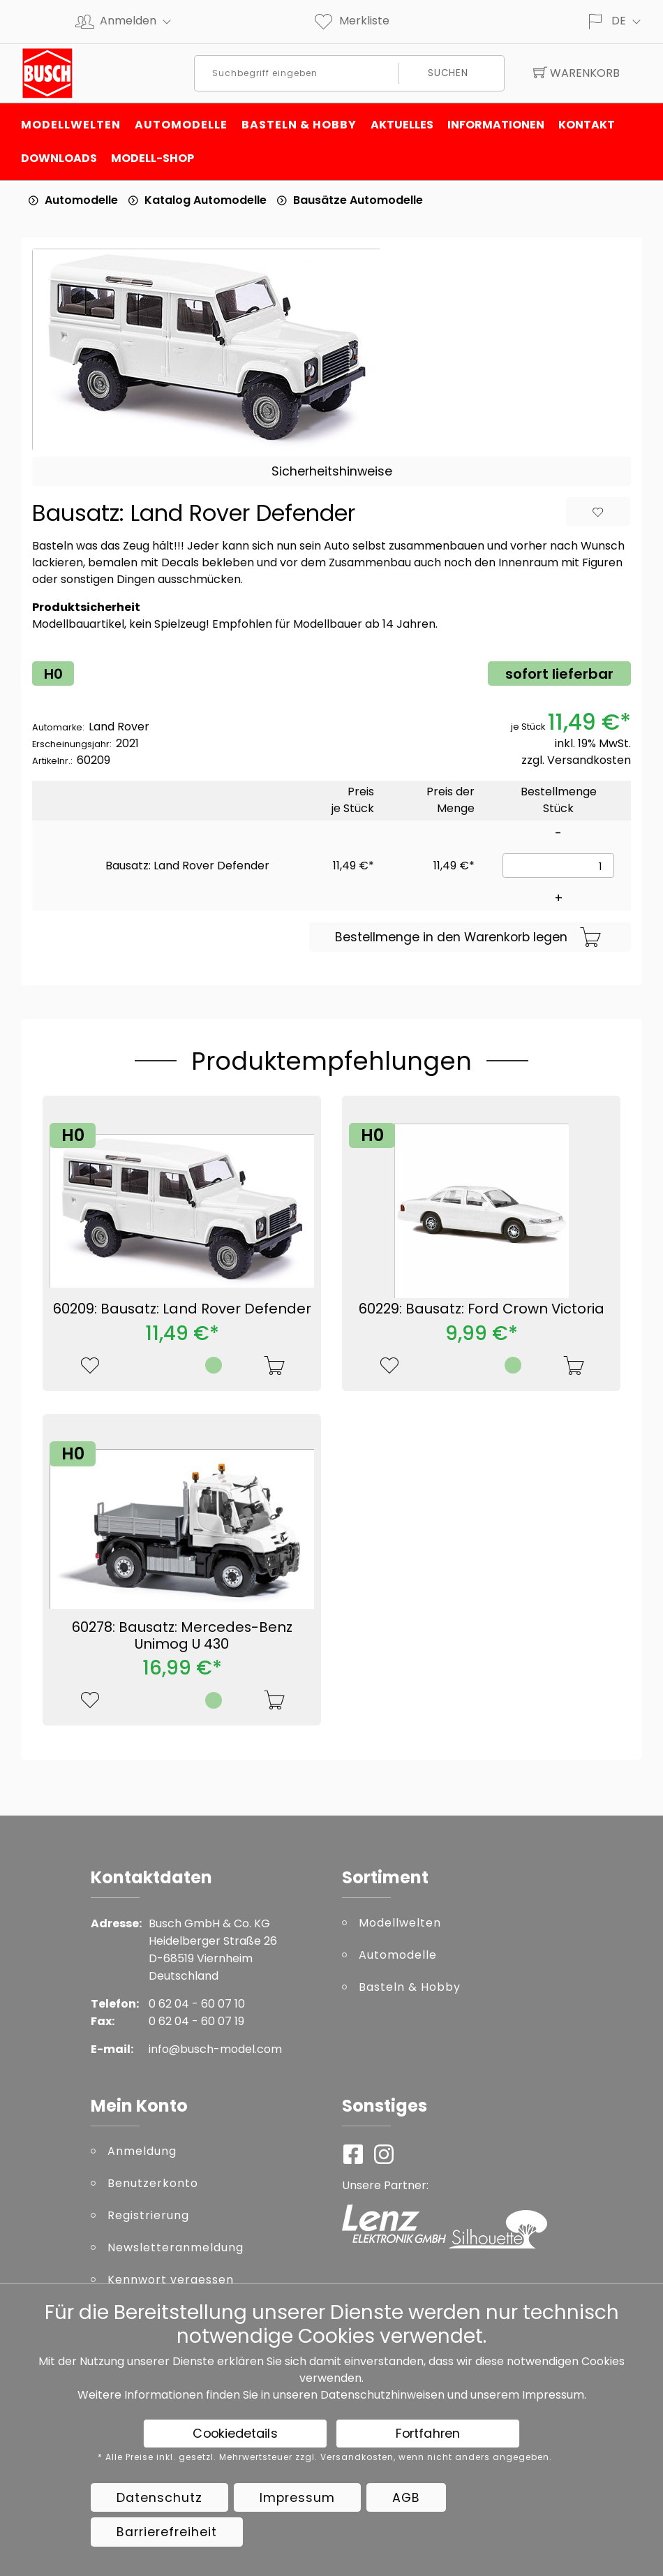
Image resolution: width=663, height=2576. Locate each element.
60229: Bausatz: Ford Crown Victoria (481, 1308)
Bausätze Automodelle (358, 200)
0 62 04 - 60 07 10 (197, 2004)
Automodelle (181, 125)
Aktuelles (402, 125)
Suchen (447, 73)
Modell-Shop (152, 158)
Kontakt (586, 125)
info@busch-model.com (215, 2049)
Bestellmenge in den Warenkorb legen (468, 938)
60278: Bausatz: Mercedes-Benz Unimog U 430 (182, 1635)
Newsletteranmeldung (175, 2247)
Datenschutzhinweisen (382, 2395)
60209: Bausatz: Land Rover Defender (182, 1308)
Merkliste (351, 21)
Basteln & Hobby (299, 125)
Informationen (495, 125)
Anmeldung (142, 2151)
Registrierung (148, 2215)
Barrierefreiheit (167, 2532)
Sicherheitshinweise (331, 471)
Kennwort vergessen (170, 2280)
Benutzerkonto (152, 2183)
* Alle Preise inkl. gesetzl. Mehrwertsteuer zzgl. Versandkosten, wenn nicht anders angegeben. (325, 2457)
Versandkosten (589, 760)
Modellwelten (71, 125)
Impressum (553, 2395)
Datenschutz (159, 2497)
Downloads (59, 158)
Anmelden (141, 21)
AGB (406, 2497)
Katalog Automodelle (205, 200)
